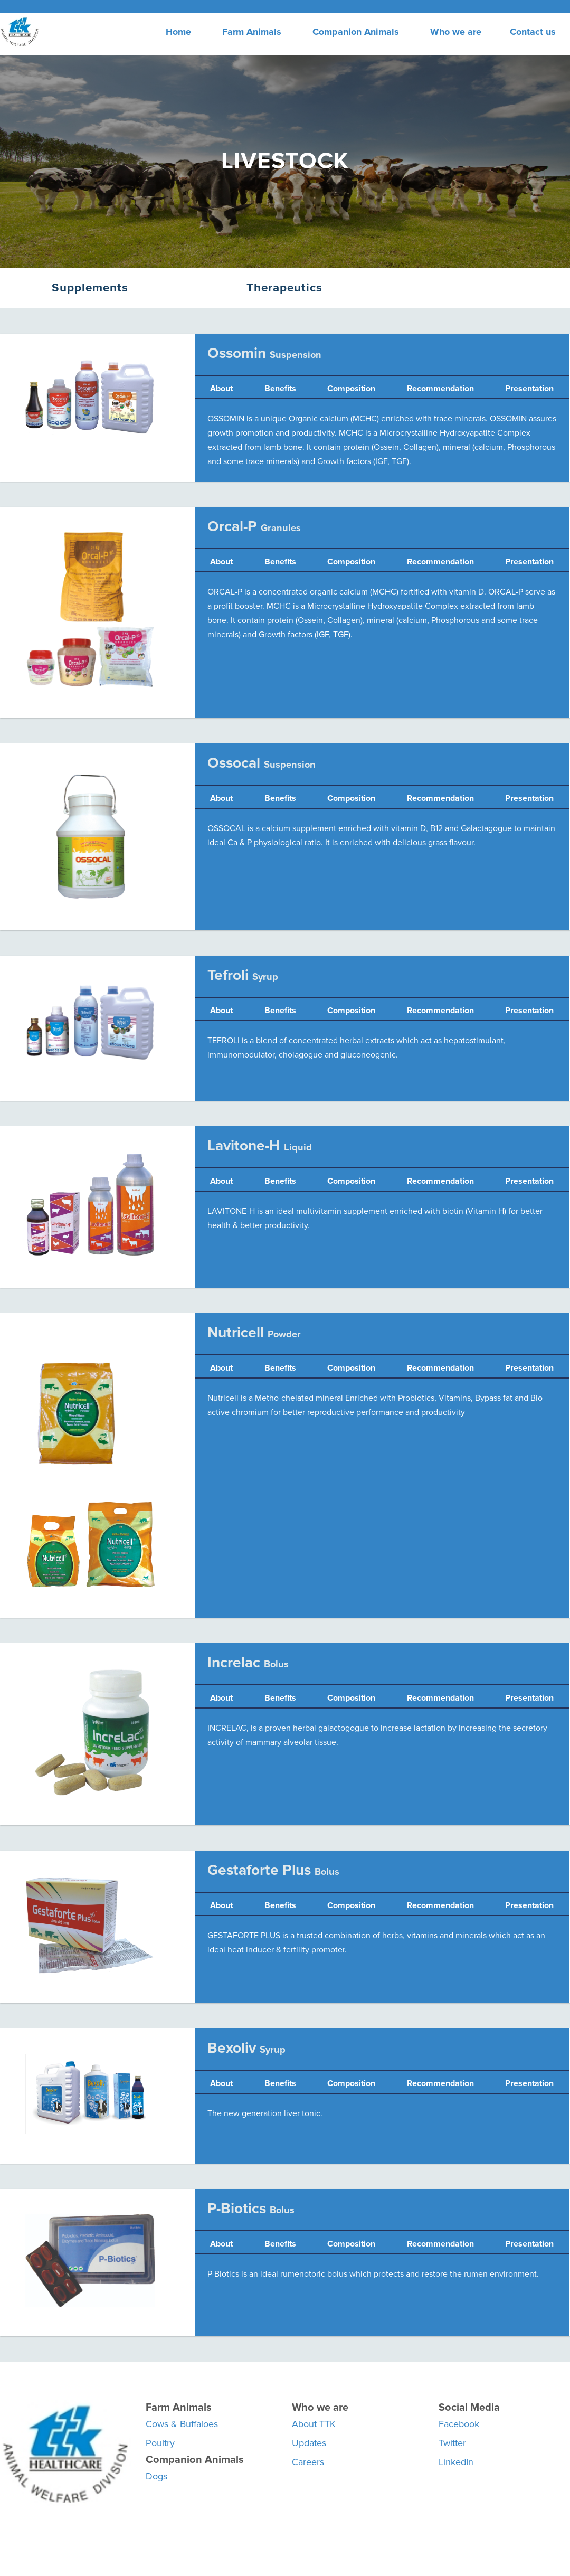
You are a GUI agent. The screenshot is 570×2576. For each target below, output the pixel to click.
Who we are (455, 31)
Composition (351, 388)
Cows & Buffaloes (182, 2424)
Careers (308, 2462)
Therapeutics (284, 287)
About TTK (314, 2424)
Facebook (459, 2424)
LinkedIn (456, 2462)
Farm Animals (251, 31)
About (221, 388)
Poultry (160, 2443)
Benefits (280, 388)
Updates (309, 2443)
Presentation (529, 388)
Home (178, 31)
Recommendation (440, 388)
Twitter (452, 2443)
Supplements (90, 287)
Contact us (533, 31)
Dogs (156, 2476)
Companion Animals (355, 31)
